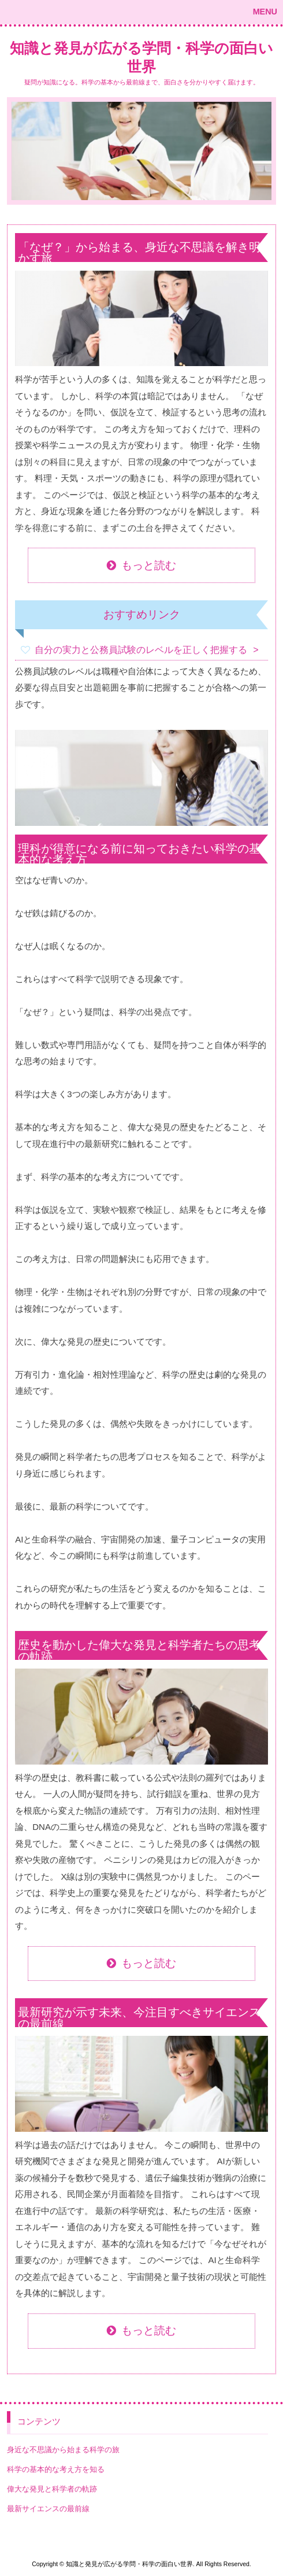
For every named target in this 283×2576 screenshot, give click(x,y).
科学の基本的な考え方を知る (56, 2469)
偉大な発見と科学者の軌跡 (52, 2489)
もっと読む (148, 565)
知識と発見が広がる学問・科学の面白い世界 (141, 57)
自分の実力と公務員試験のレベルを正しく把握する (141, 650)
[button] (141, 12)
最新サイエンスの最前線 (48, 2508)
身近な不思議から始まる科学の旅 (63, 2449)
